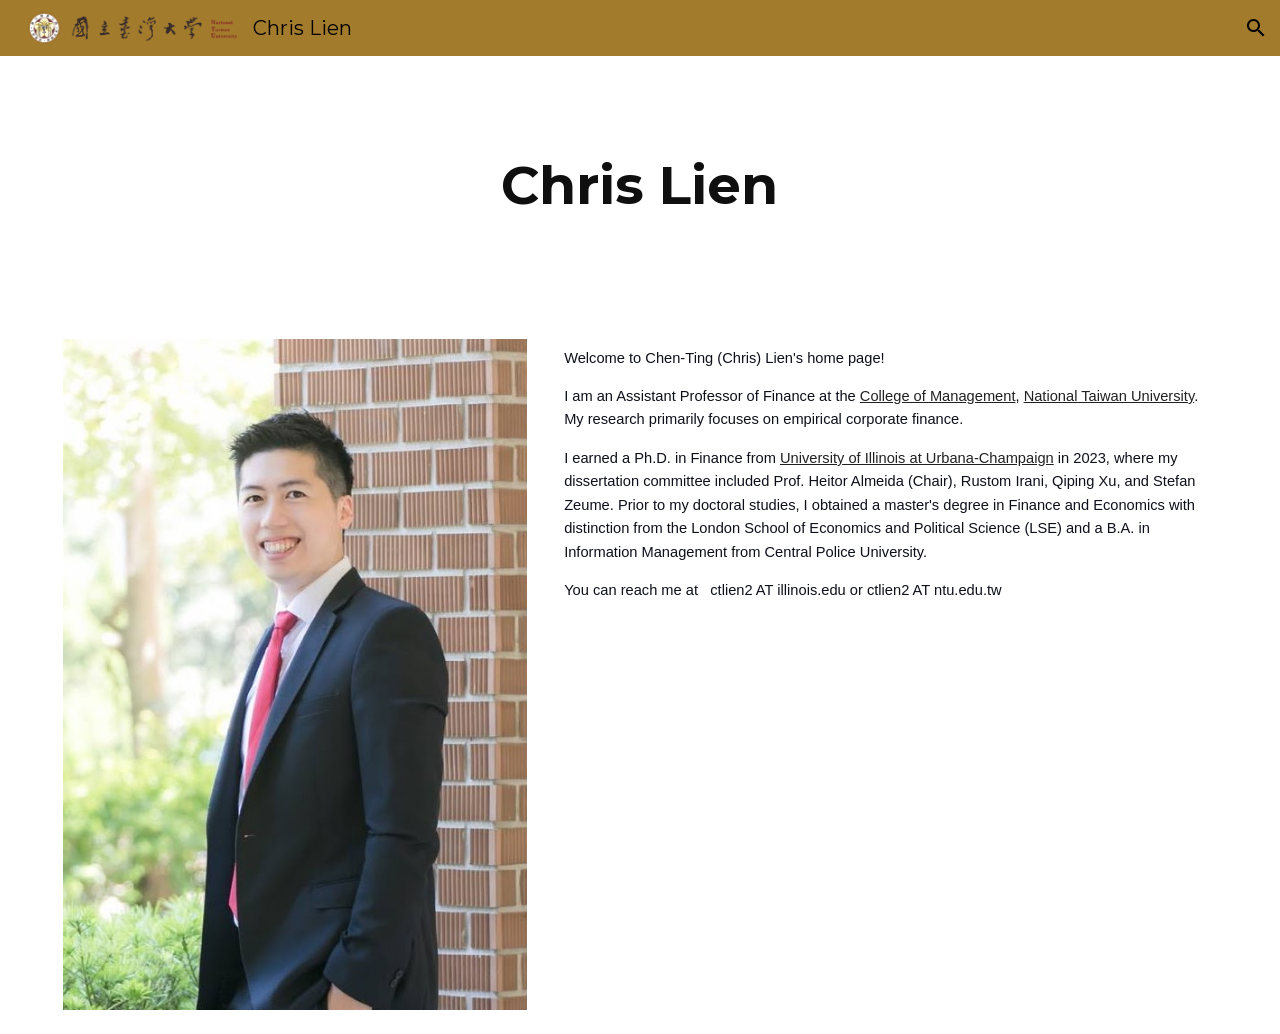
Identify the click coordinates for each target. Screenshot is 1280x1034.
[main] (639, 185)
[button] (1256, 28)
